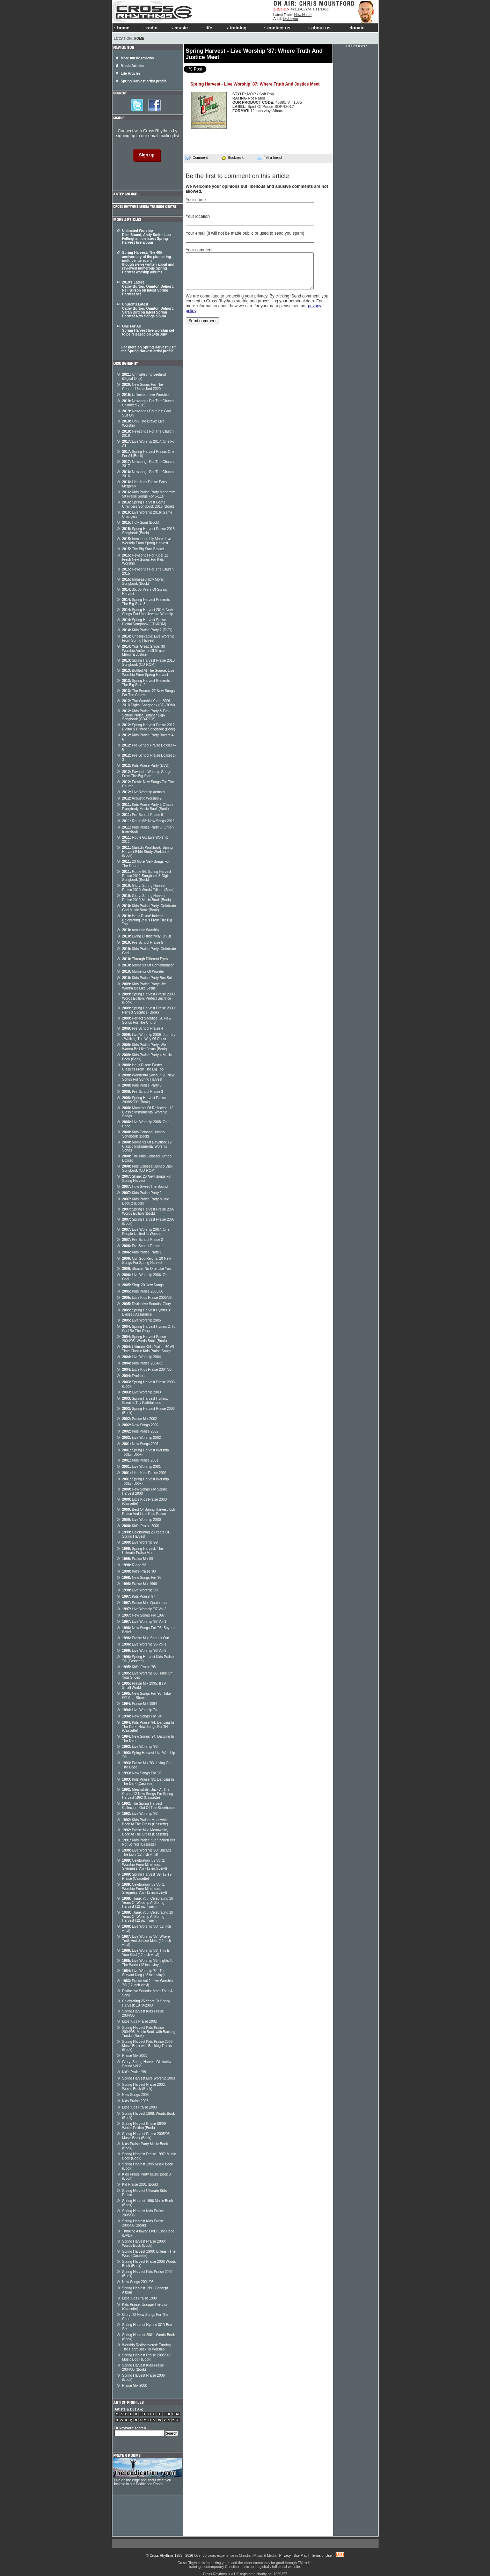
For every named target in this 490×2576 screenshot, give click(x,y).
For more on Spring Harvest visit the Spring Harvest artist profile (149, 349)
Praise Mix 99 (137, 1559)
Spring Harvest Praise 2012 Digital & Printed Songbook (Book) (148, 727)
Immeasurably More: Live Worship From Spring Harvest (146, 541)
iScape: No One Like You (146, 1269)
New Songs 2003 (135, 2095)
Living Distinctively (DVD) (146, 936)
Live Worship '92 (140, 1814)
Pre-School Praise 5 (142, 942)
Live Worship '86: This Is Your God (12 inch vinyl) (146, 1953)
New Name (303, 15)
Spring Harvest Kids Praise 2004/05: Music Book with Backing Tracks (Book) (148, 2032)
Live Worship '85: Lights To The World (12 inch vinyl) (148, 1963)
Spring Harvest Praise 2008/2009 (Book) (144, 1100)
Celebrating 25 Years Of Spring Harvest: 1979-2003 (146, 2003)
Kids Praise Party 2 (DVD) (147, 630)
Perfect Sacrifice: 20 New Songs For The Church (146, 1020)
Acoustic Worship (140, 930)
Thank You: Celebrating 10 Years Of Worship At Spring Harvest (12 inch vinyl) (147, 1902)
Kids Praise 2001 (140, 1460)
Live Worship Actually (143, 792)
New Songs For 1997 (143, 1615)
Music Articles (132, 66)
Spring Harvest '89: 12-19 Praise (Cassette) (146, 1876)
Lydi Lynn (290, 19)
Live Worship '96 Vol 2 (144, 1651)
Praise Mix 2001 (134, 2056)
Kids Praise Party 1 (142, 1252)
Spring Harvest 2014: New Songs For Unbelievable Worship (147, 612)
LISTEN (281, 9)
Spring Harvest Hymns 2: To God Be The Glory (149, 1329)
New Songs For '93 (142, 1773)
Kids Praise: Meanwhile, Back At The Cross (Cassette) (145, 1822)
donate (355, 27)
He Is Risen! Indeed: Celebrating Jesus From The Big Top (147, 920)
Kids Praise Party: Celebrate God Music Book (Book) (149, 908)
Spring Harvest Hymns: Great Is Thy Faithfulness (145, 1401)
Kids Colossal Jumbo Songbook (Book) (143, 1134)
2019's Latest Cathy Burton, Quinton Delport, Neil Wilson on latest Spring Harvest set (148, 288)
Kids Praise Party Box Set (147, 978)
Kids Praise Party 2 (142, 1193)
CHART (321, 9)
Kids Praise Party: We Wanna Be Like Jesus (144, 986)
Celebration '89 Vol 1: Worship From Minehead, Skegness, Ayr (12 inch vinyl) (144, 1888)
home (121, 27)
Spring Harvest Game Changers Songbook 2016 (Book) (148, 504)
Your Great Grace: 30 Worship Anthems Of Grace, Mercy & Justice (144, 650)
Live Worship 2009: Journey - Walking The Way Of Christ (148, 1037)
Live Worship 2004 (141, 1357)
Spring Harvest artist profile (144, 81)
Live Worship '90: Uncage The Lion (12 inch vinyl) (147, 1852)
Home (139, 39)
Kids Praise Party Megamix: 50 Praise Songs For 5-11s (148, 494)
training (236, 27)
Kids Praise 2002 (140, 1431)
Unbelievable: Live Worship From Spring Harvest (148, 638)
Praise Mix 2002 (139, 1419)
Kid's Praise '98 (139, 1571)
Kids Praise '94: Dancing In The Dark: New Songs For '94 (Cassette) (148, 1726)
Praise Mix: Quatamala (145, 1603)
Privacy (285, 2555)
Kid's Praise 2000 (140, 1526)
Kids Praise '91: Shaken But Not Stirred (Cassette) (148, 1842)
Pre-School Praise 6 (142, 815)
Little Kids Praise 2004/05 (147, 1369)
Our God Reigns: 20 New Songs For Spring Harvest (146, 1261)
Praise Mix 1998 (139, 1584)
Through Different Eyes (145, 959)
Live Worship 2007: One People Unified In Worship (145, 1232)
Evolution (134, 1376)
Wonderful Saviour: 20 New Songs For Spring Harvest (148, 1077)
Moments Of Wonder (143, 971)
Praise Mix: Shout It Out (145, 1638)
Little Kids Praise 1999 (139, 2298)
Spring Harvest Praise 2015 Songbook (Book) (148, 531)
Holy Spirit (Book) (140, 522)
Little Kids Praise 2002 (139, 2021)
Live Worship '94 (140, 1710)
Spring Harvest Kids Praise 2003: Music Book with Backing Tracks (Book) (148, 2046)
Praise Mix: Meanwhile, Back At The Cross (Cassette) (145, 1832)
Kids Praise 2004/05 (142, 1363)
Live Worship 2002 (141, 1438)
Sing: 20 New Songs (143, 1285)
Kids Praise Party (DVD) (146, 765)
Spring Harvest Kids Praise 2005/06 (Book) (143, 2223)
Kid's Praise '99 (134, 2072)
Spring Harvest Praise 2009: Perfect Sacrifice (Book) (149, 1010)
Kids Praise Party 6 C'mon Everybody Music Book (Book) (147, 807)
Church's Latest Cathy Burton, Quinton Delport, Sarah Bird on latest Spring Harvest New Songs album (148, 310)
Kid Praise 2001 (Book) (140, 2184)
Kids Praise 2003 (135, 2101)
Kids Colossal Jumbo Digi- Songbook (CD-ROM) (147, 1168)
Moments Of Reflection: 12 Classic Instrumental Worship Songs (148, 1112)
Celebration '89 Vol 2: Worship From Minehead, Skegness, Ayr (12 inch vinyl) (144, 1864)
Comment (196, 157)
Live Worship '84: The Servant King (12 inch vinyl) (144, 1973)
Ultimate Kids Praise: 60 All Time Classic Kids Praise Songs (148, 1349)
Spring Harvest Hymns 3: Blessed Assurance (146, 1312)
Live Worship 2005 (141, 1320)
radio (150, 27)
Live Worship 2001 (141, 1467)
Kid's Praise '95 (139, 1667)
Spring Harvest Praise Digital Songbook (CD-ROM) (144, 622)
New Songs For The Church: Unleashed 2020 (142, 387)
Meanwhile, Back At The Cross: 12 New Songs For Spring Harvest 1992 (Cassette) (147, 1793)
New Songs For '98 (142, 1578)
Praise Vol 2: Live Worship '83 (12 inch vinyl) (147, 1983)
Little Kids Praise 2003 (139, 2107)
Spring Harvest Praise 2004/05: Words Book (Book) (144, 1339)
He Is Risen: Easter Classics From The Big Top (143, 1067)
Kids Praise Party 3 (142, 1085)
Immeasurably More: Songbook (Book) (143, 581)
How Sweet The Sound (145, 1186)
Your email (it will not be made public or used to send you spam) (245, 233)
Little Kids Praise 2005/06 (147, 1298)
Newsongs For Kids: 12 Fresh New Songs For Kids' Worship (145, 559)
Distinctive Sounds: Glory (146, 1304)
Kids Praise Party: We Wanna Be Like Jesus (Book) (144, 1047)
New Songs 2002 (140, 1425)
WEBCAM (301, 9)
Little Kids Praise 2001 (144, 1473)
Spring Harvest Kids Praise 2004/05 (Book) (143, 2367)
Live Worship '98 (140, 1590)
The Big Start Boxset (143, 549)
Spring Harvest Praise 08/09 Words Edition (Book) (144, 2126)
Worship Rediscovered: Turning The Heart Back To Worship (146, 2347)
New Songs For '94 (142, 1716)
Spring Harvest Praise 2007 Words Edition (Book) (148, 1211)
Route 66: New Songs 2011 (148, 821)
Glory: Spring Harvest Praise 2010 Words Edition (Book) (148, 888)
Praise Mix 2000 (134, 2385)
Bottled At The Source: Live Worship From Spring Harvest (148, 673)
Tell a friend (269, 157)
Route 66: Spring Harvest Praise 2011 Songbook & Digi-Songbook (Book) (146, 876)
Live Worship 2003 (141, 1392)
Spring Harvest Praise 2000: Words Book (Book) (144, 2243)
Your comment (199, 250)
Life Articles (131, 73)
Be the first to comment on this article (237, 175)
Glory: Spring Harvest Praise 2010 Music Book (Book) (146, 898)
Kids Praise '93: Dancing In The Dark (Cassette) (148, 1782)
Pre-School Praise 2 (142, 1240)
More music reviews (137, 58)
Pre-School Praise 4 (142, 1028)
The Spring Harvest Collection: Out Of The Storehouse (149, 1806)
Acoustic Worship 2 (142, 798)
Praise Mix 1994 (139, 1704)
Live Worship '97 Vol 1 (144, 1622)
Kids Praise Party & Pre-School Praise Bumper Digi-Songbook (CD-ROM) (146, 715)
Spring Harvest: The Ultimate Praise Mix (142, 1551)
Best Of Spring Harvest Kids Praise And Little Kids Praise (149, 1512)
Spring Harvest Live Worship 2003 (148, 2078)
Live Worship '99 (140, 1542)
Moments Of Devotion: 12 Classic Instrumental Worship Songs (147, 1146)
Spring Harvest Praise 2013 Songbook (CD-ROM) (148, 662)
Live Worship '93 (140, 1747)
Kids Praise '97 (138, 1596)
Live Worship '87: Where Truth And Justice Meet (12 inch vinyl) (146, 1940)
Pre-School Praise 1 (142, 1246)
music (179, 27)
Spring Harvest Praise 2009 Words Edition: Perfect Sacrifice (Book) (148, 998)
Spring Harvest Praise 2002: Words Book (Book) (144, 2087)
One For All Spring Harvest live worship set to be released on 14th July (148, 330)
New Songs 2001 (140, 1444)
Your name (196, 199)
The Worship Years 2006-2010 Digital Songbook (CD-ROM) (148, 703)
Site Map (300, 2555)
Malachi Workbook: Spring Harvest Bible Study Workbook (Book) (147, 852)
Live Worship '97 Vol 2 (144, 1609)
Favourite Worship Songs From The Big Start (146, 774)
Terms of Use (321, 2555)
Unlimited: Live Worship (145, 395)
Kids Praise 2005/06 (142, 1291)
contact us (277, 27)
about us (319, 27)
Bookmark (232, 157)
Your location (198, 216)
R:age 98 (134, 1565)
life (206, 27)
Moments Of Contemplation (148, 965)
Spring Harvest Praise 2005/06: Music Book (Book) (146, 2136)
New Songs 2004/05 (138, 2282)
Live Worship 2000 (141, 1520)
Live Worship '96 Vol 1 (144, 1644)
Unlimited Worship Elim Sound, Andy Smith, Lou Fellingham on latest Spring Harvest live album (146, 236)
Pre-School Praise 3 (142, 1092)
